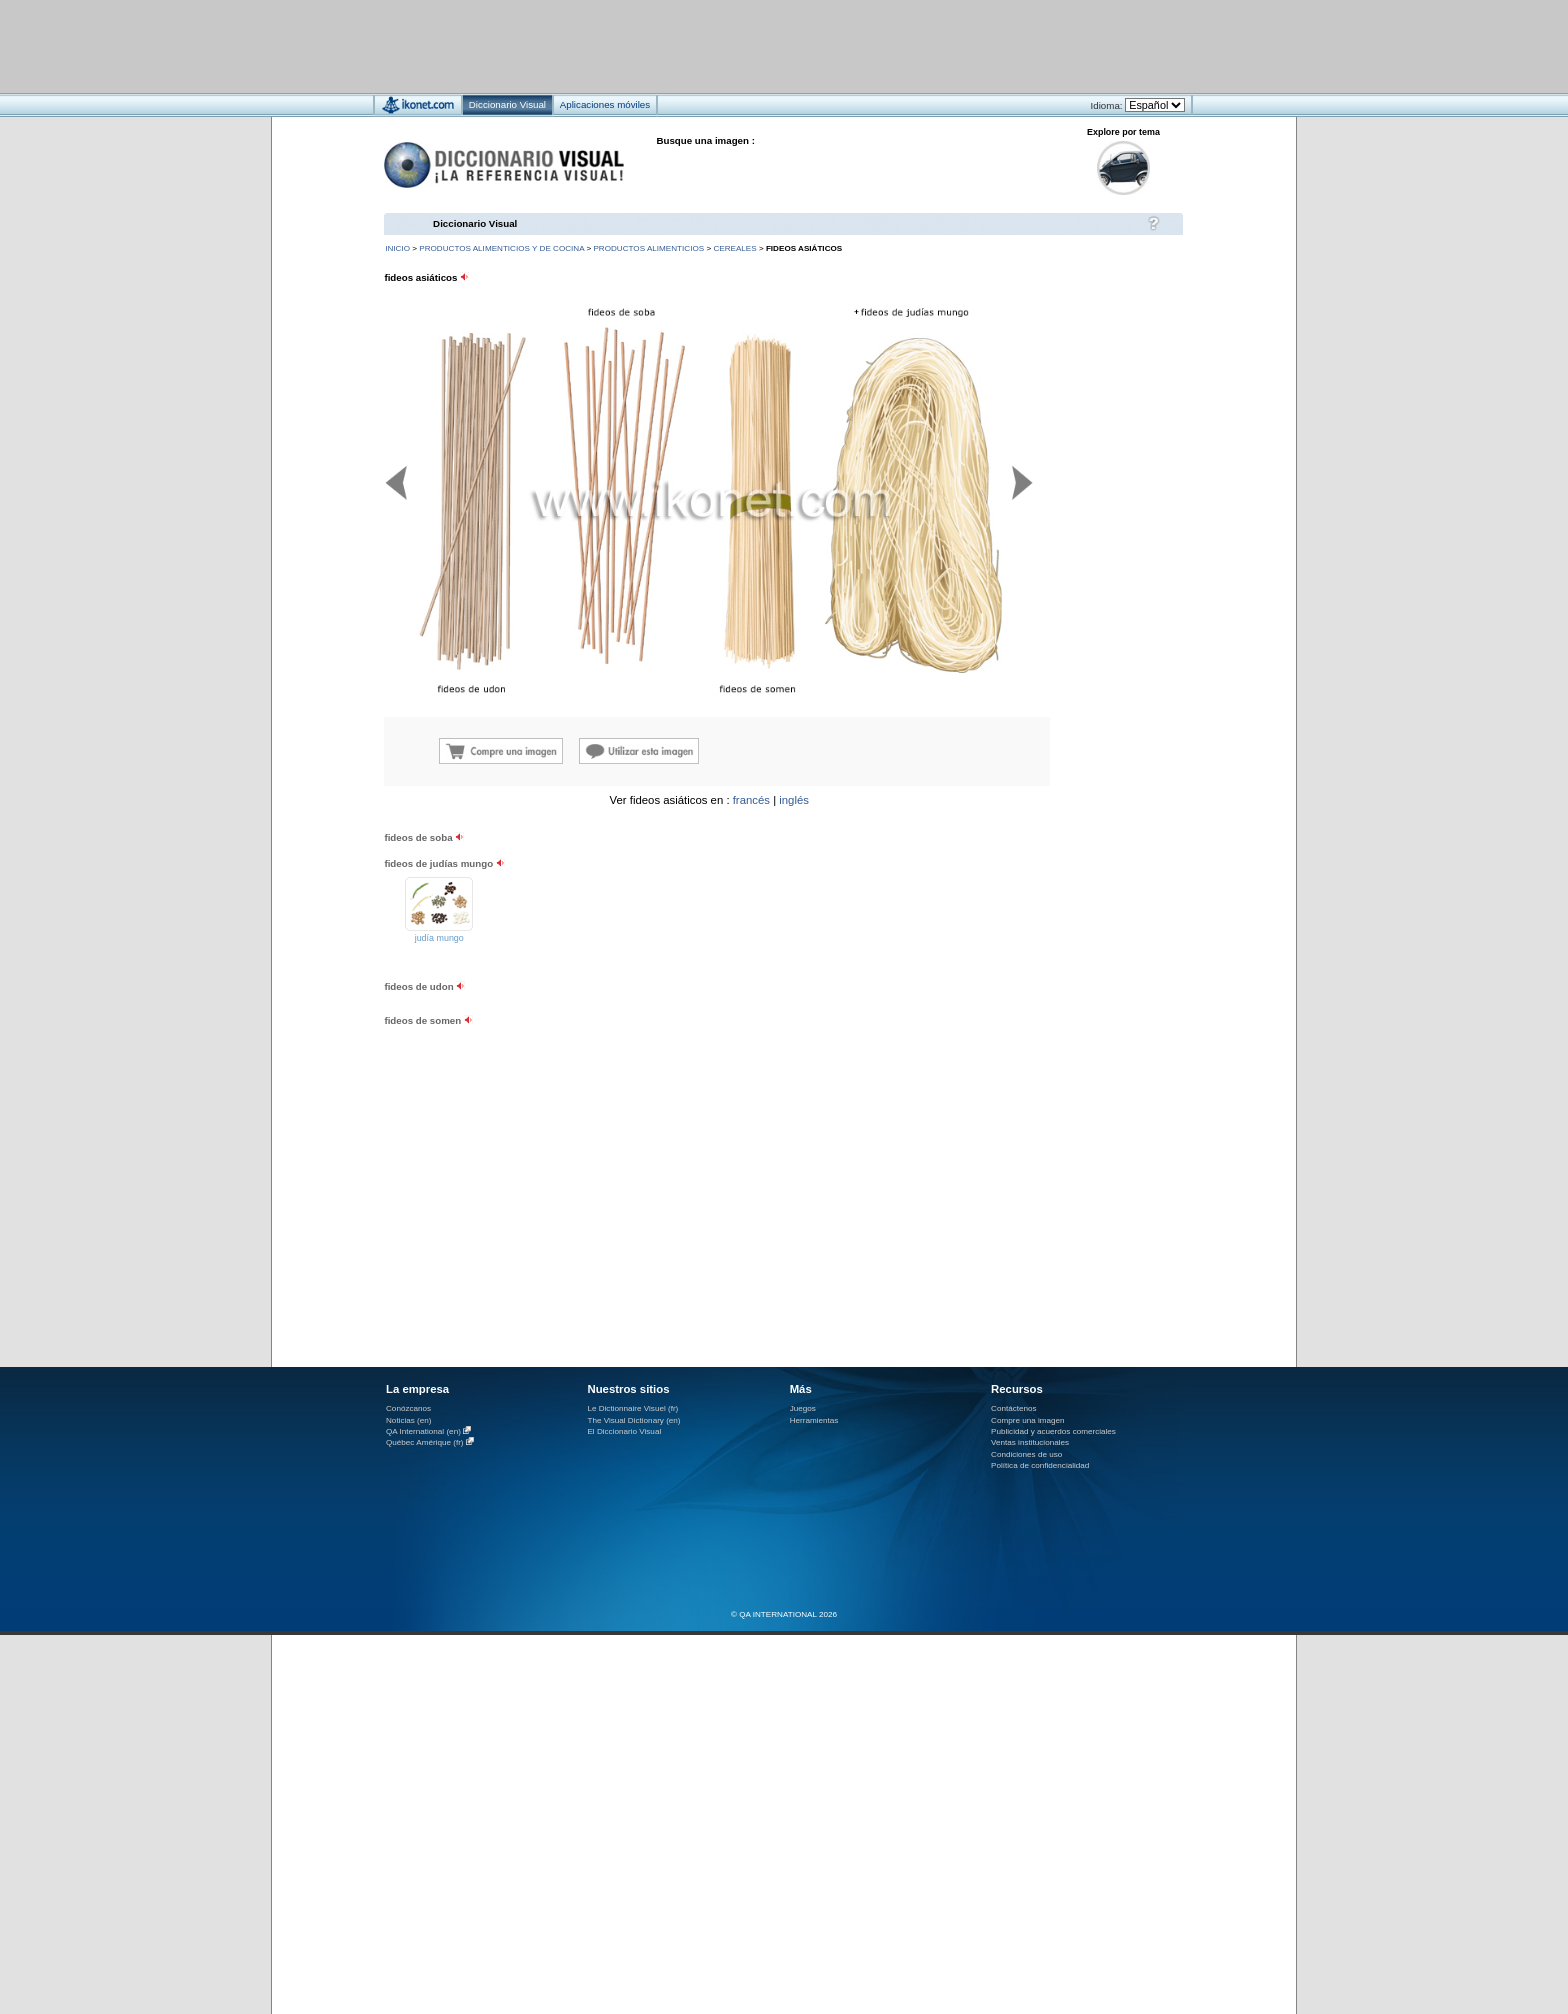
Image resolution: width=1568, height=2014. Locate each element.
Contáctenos (1014, 1408)
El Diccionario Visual (624, 1431)
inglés (794, 800)
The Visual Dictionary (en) (633, 1420)
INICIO (397, 248)
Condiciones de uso (1026, 1454)
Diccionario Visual (475, 223)
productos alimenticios (648, 248)
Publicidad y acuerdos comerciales (1053, 1431)
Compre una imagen (1027, 1420)
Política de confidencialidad (1040, 1465)
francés (751, 800)
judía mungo (439, 938)
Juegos (803, 1408)
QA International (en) (423, 1431)
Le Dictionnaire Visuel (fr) (632, 1408)
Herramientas (814, 1420)
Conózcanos (408, 1408)
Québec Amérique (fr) (425, 1442)
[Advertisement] (724, 45)
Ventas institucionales (1030, 1442)
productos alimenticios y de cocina (501, 248)
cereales (734, 248)
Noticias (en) (409, 1420)
